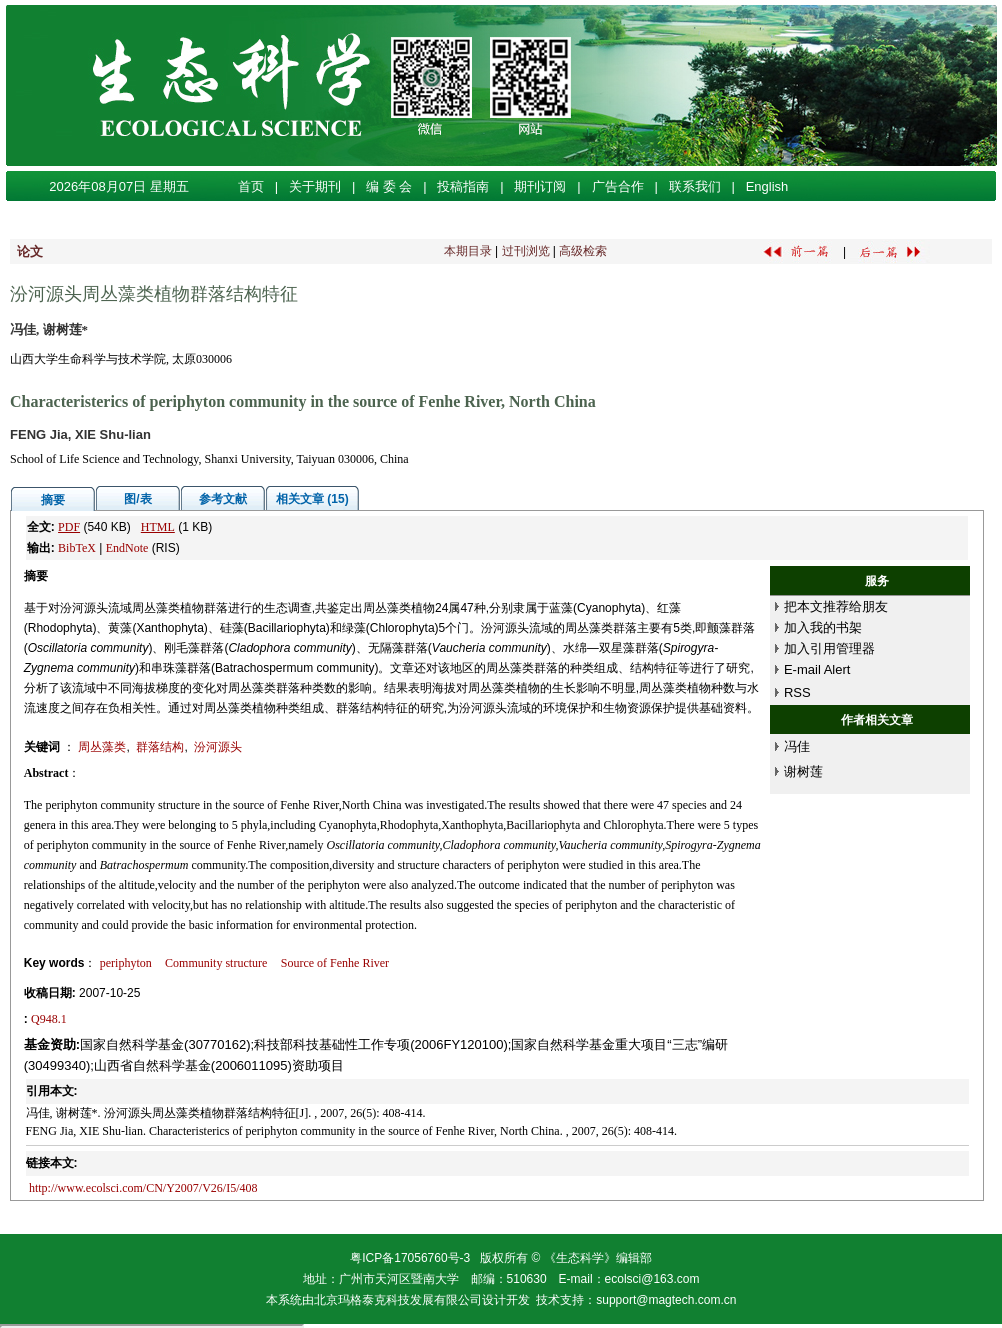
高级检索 (583, 251)
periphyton (126, 963)
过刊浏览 (526, 251)
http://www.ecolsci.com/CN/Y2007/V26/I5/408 (143, 1188)
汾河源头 (218, 747)
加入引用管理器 (829, 648)
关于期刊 (315, 186)
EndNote (127, 548)
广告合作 (618, 186)
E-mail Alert (817, 669)
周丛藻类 (102, 747)
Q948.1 (49, 1019)
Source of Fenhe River (335, 963)
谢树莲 (803, 771)
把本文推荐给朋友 (836, 606)
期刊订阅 (540, 186)
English (767, 186)
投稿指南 (463, 186)
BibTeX (77, 548)
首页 (251, 186)
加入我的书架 (823, 627)
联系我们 (695, 186)
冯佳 (797, 746)
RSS (797, 692)
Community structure (216, 963)
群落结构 (160, 747)
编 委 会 (389, 186)
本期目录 (468, 251)
